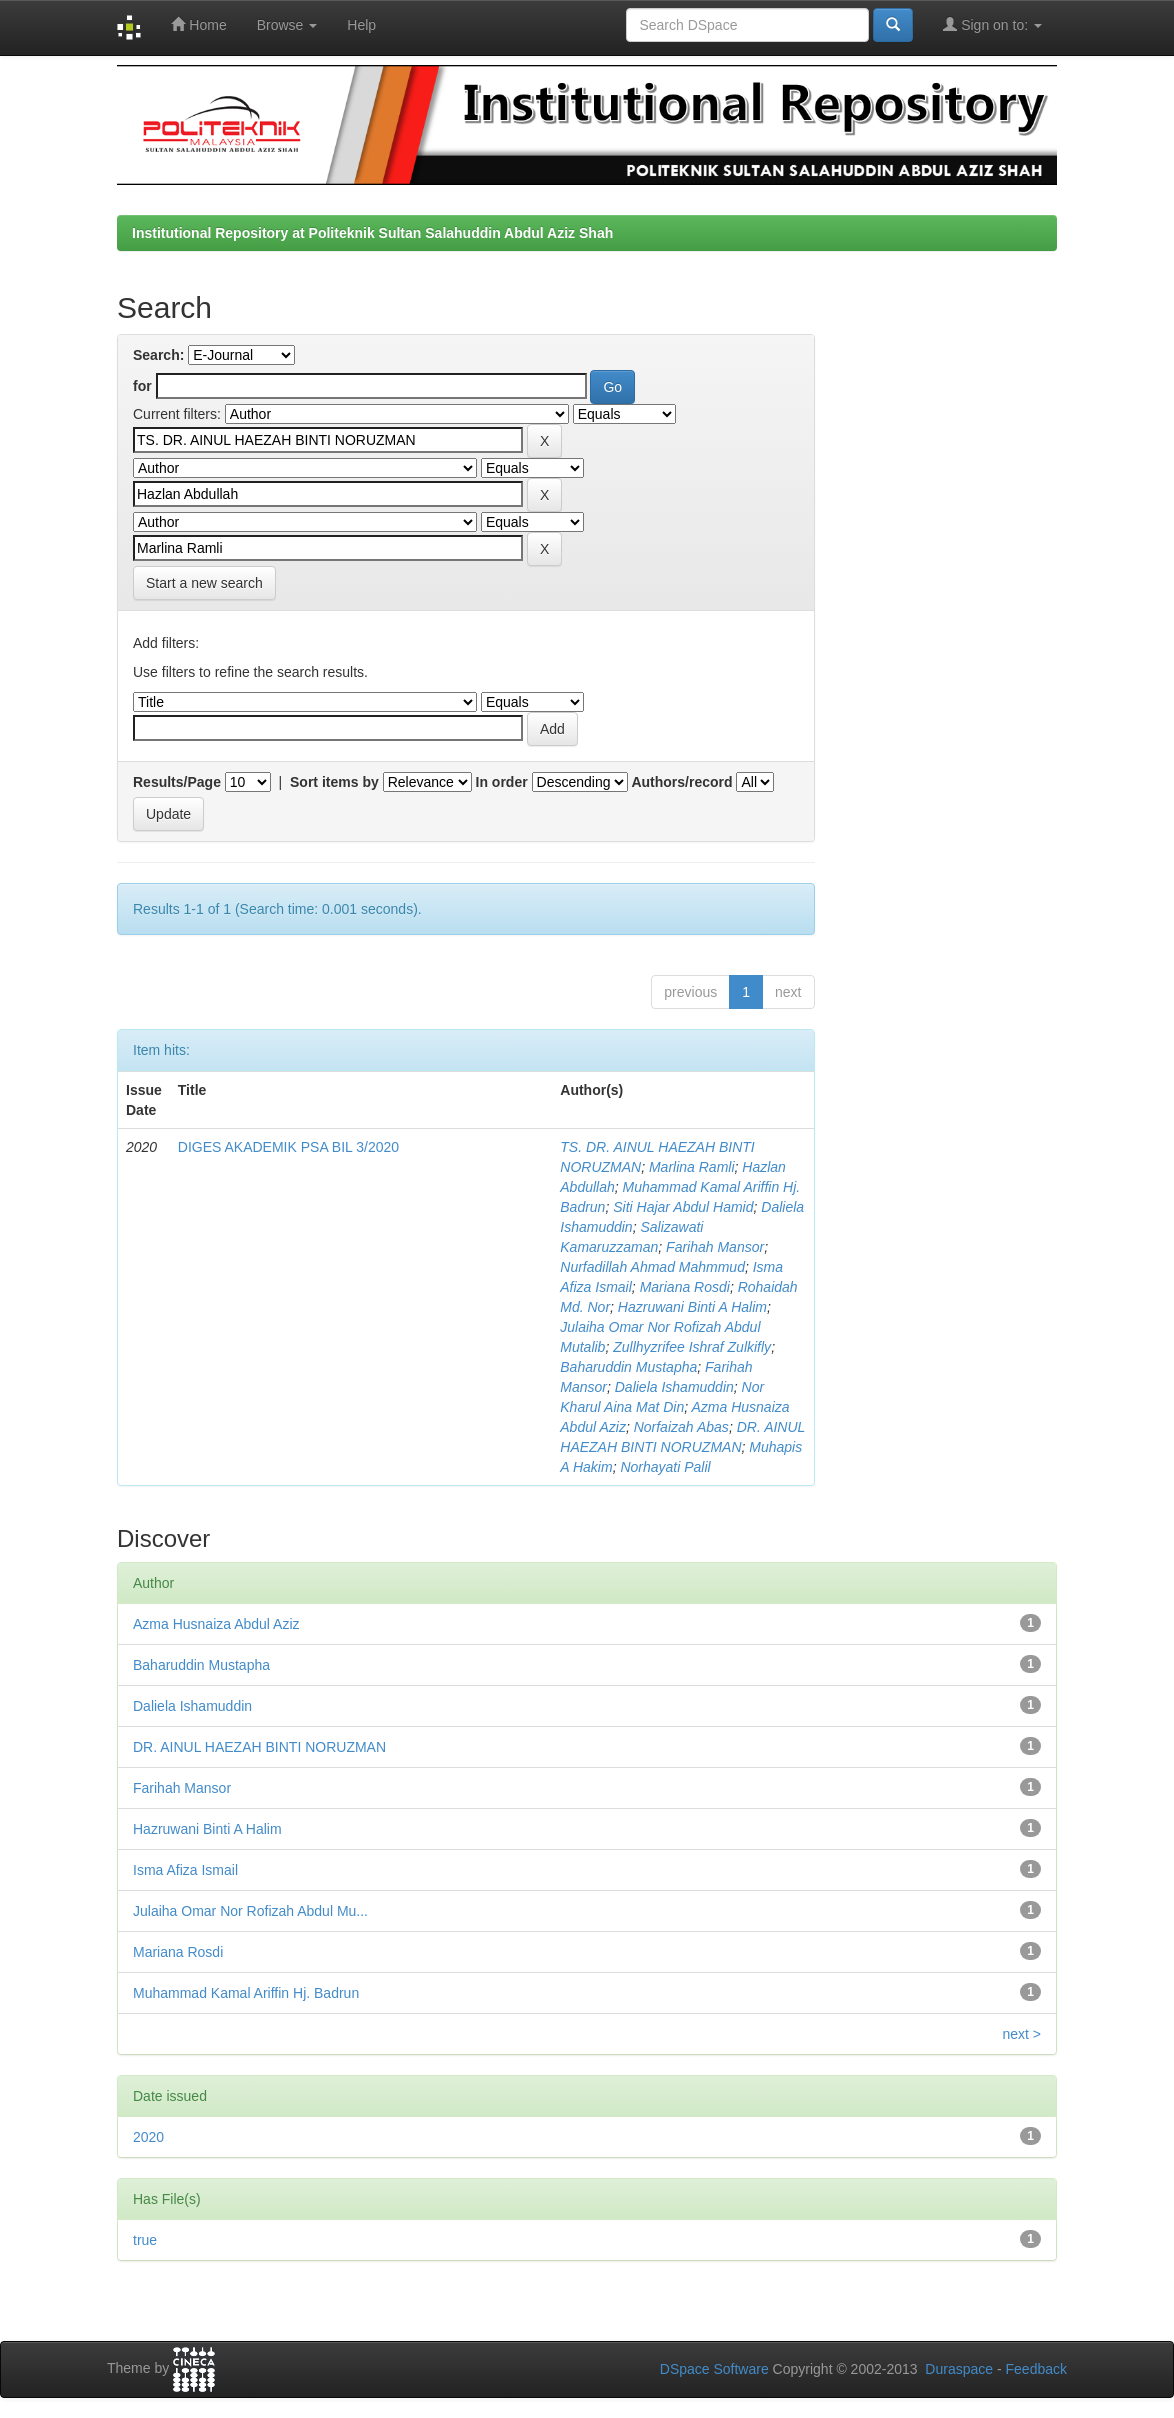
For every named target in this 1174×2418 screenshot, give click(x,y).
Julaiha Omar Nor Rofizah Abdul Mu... (250, 1911)
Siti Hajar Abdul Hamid (683, 1207)
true (145, 2240)
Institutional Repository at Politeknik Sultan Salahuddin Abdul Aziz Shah (372, 233)
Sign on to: (992, 24)
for (142, 386)
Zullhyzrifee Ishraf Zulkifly (692, 1347)
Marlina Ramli (692, 1167)
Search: (158, 355)
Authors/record (681, 782)
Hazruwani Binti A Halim (692, 1307)
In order (502, 782)
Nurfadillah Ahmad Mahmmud (652, 1267)
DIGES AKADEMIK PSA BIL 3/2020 (288, 1147)
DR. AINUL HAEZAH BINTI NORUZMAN (259, 1747)
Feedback (1036, 2369)
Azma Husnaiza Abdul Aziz (216, 1624)
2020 (148, 2137)
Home (198, 24)
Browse (287, 25)
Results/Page (177, 782)
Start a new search (204, 583)
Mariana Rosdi (685, 1287)
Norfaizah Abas (681, 1427)
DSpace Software (714, 2369)
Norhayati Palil (665, 1467)
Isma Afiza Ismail (185, 1870)
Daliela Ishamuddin (674, 1387)
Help (361, 25)
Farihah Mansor (715, 1247)
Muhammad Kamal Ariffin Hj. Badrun (246, 1993)
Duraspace (959, 2369)
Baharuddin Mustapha (628, 1367)
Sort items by (334, 782)
